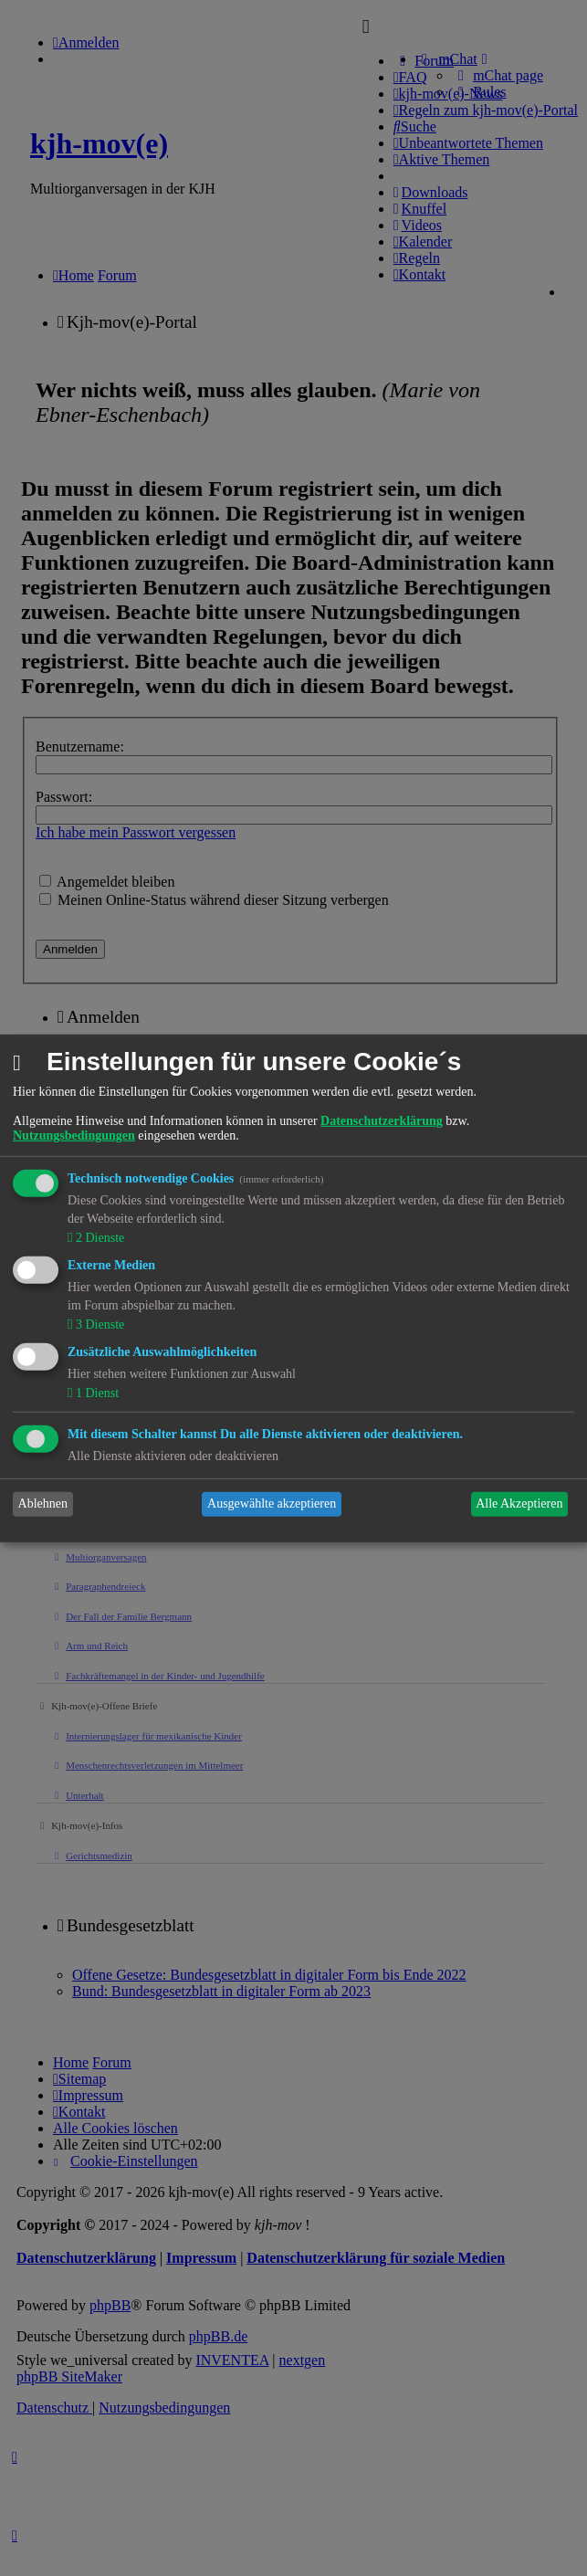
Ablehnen (43, 1503)
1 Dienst (95, 1393)
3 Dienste (98, 1324)
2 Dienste (98, 1238)
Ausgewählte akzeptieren (271, 1503)
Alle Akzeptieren (519, 1503)
